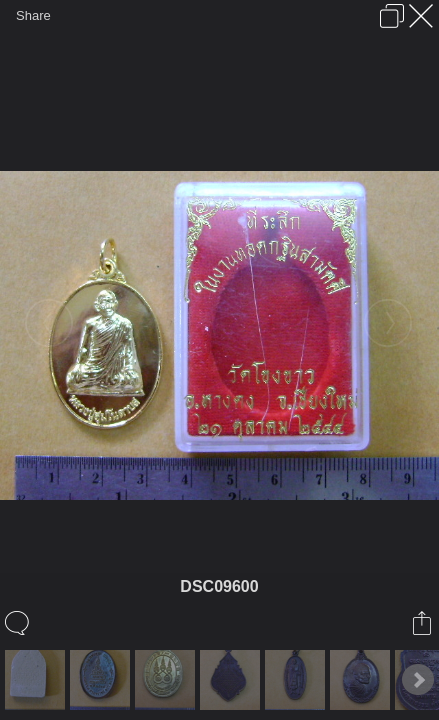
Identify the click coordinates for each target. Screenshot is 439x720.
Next (418, 680)
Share (33, 15)
